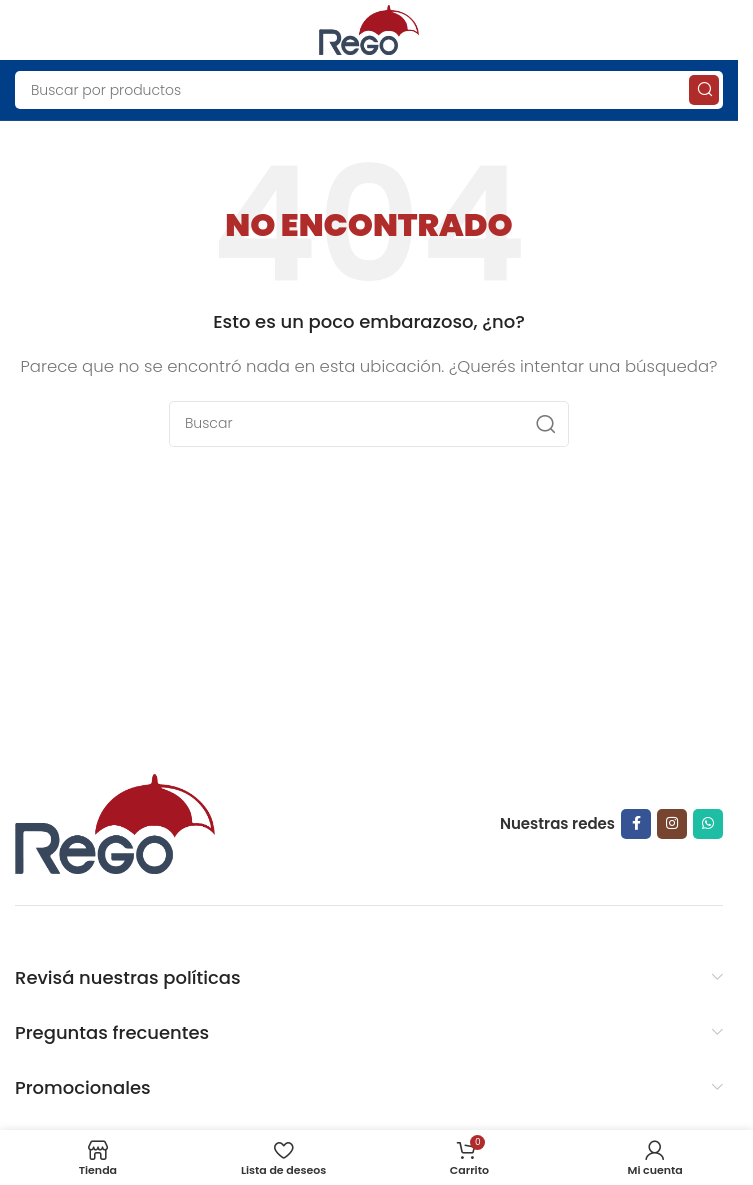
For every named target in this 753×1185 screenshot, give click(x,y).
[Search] (369, 90)
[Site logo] (369, 28)
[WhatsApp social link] (708, 824)
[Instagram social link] (672, 824)
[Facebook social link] (636, 824)
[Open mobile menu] (25, 30)
